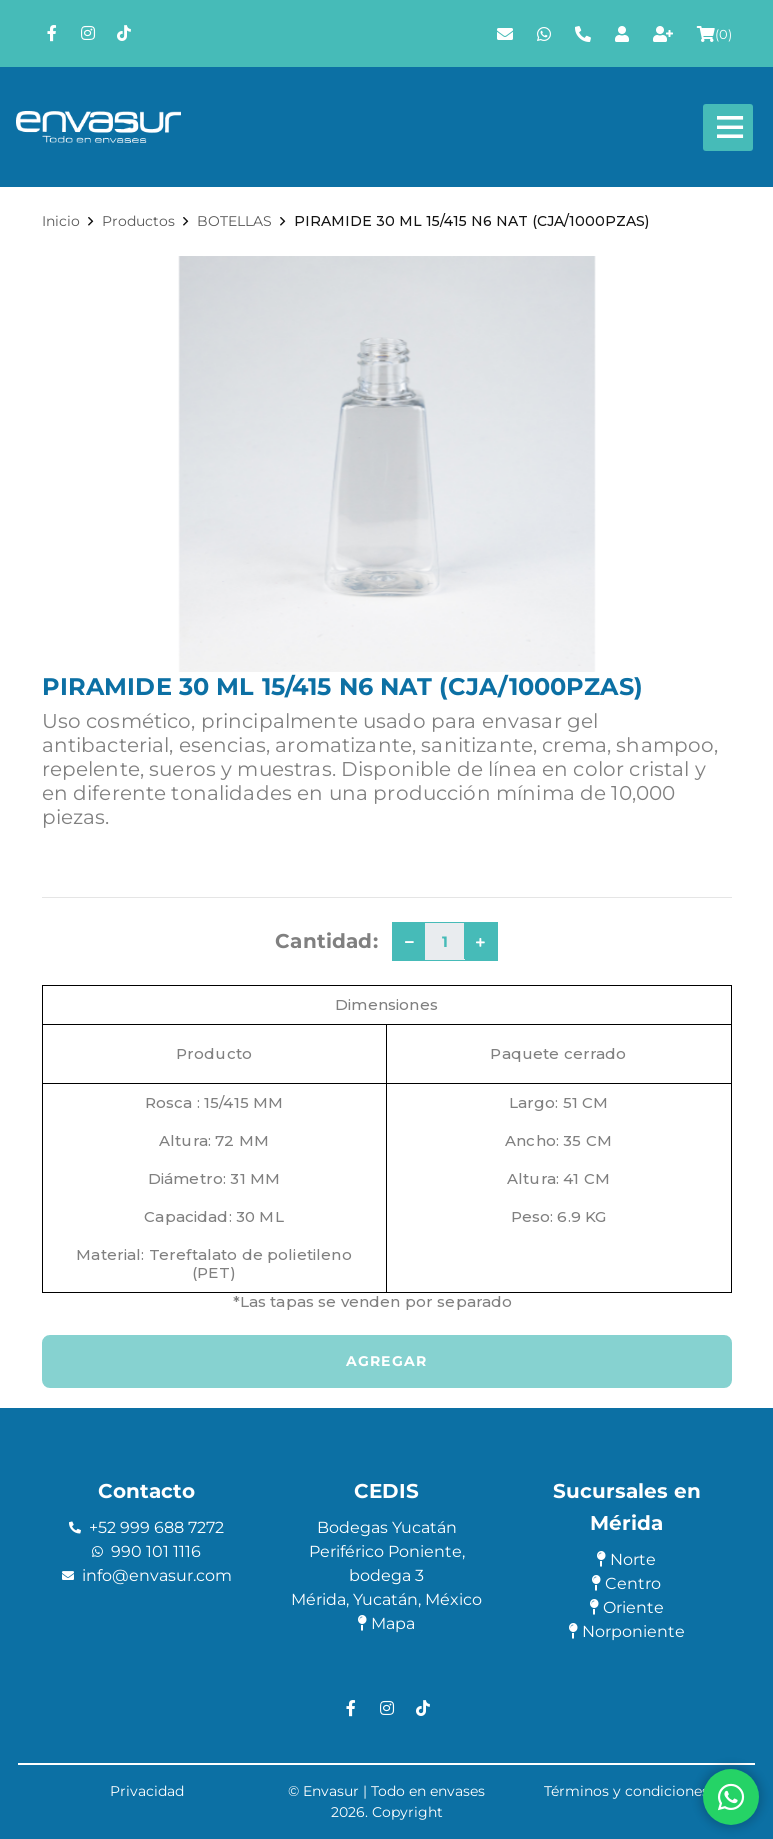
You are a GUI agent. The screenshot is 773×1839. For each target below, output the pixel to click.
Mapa (386, 1623)
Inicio (61, 221)
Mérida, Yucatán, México (386, 1599)
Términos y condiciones (626, 1791)
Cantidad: (326, 941)
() (714, 34)
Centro (626, 1583)
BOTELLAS (234, 221)
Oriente (627, 1607)
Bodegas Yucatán (387, 1527)
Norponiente (627, 1631)
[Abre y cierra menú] (728, 127)
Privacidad (147, 1791)
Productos (138, 221)
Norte (626, 1559)
